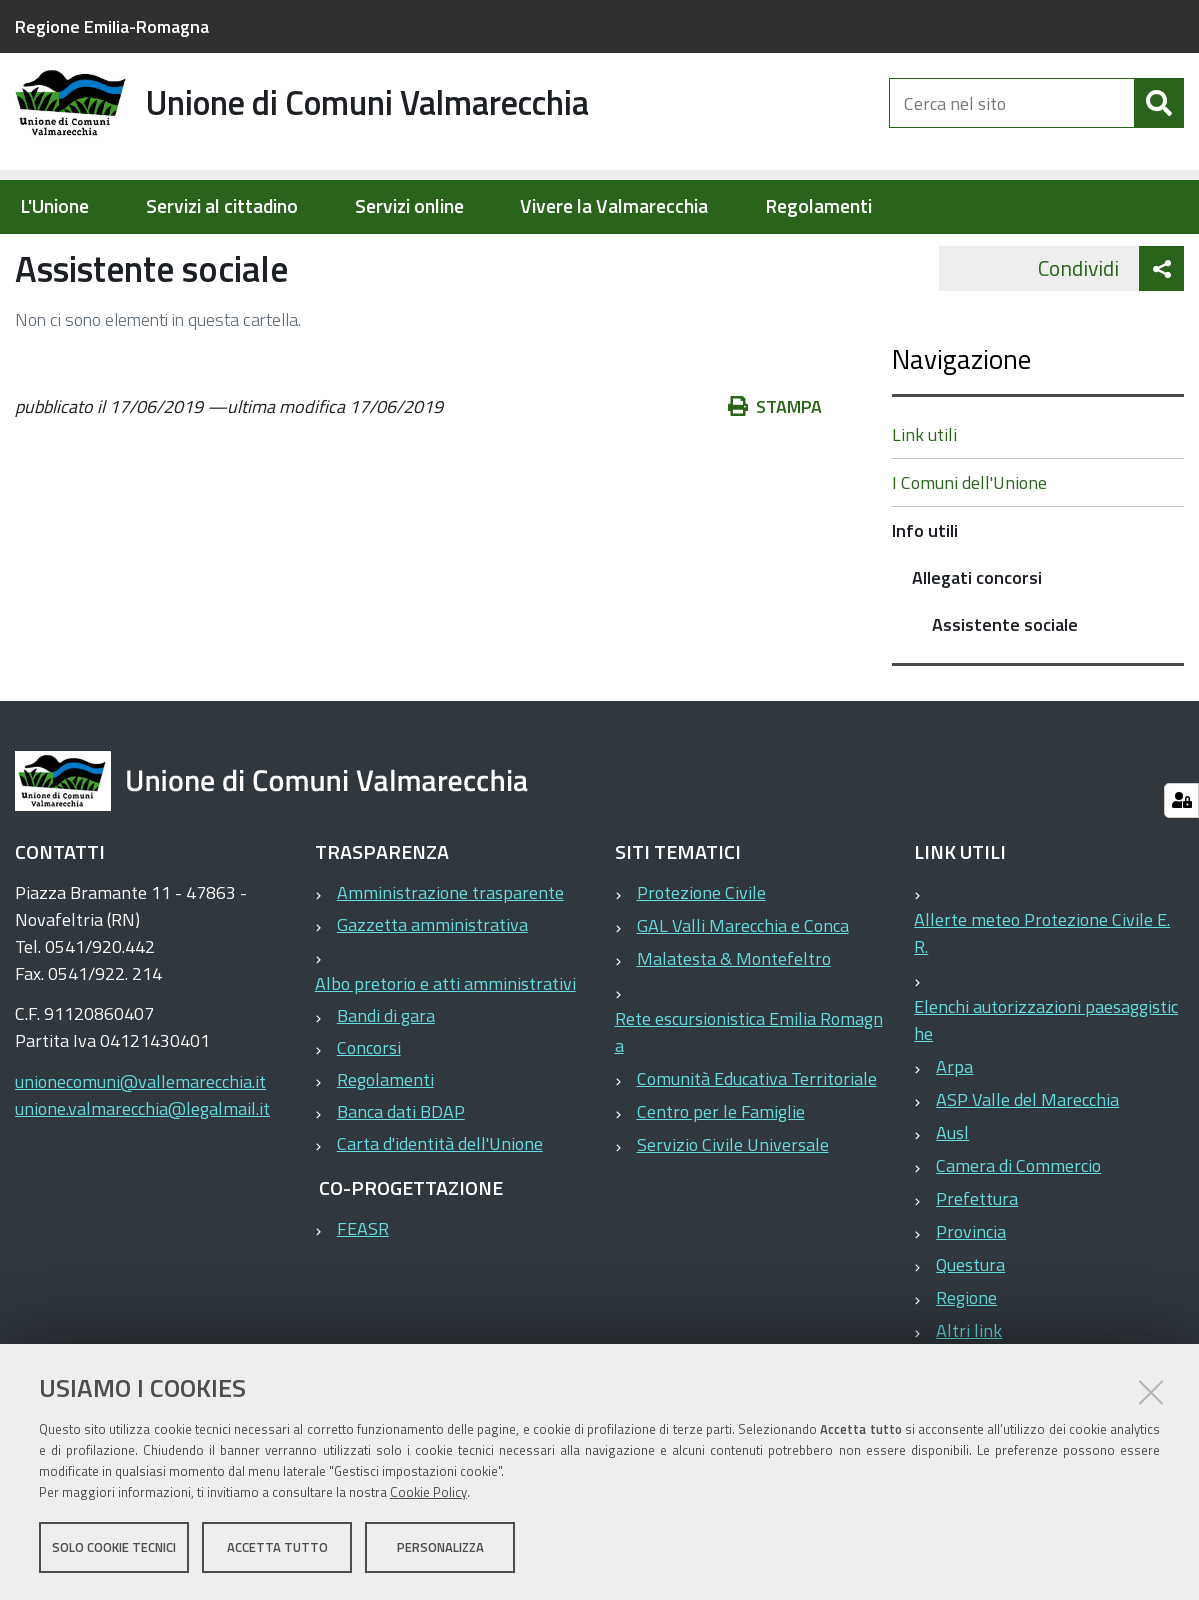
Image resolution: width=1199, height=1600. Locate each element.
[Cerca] (1159, 118)
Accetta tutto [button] (277, 1548)
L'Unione (54, 206)
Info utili (290, 256)
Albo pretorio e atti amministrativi (445, 1047)
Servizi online (409, 206)
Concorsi (369, 1111)
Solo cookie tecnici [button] (114, 1548)
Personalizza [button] (440, 1548)
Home (28, 256)
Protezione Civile (701, 956)
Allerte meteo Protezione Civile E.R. (1042, 997)
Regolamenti (818, 206)
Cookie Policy (428, 1493)
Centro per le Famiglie (721, 1175)
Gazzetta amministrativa (432, 988)
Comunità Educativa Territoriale (757, 1142)
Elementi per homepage (142, 256)
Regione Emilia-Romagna (112, 26)
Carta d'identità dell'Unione (440, 1207)
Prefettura (977, 1262)
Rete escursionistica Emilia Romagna (749, 1096)
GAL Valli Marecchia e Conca (743, 989)
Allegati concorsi (402, 256)
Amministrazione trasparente (450, 956)
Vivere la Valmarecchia (614, 206)
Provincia (971, 1295)
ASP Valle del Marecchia (1027, 1163)
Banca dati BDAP (401, 1175)
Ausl (952, 1196)
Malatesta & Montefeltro (734, 1022)
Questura (970, 1328)
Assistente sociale (1005, 688)
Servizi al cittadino (222, 206)
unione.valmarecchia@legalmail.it (142, 1172)
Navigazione (961, 422)
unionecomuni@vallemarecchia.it (140, 1145)
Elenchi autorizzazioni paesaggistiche (1046, 1084)
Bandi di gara (386, 1079)
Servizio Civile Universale (733, 1208)
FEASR (363, 1292)
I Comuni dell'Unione (969, 546)
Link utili (924, 498)
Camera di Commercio (1018, 1229)
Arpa (954, 1130)
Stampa (775, 470)
